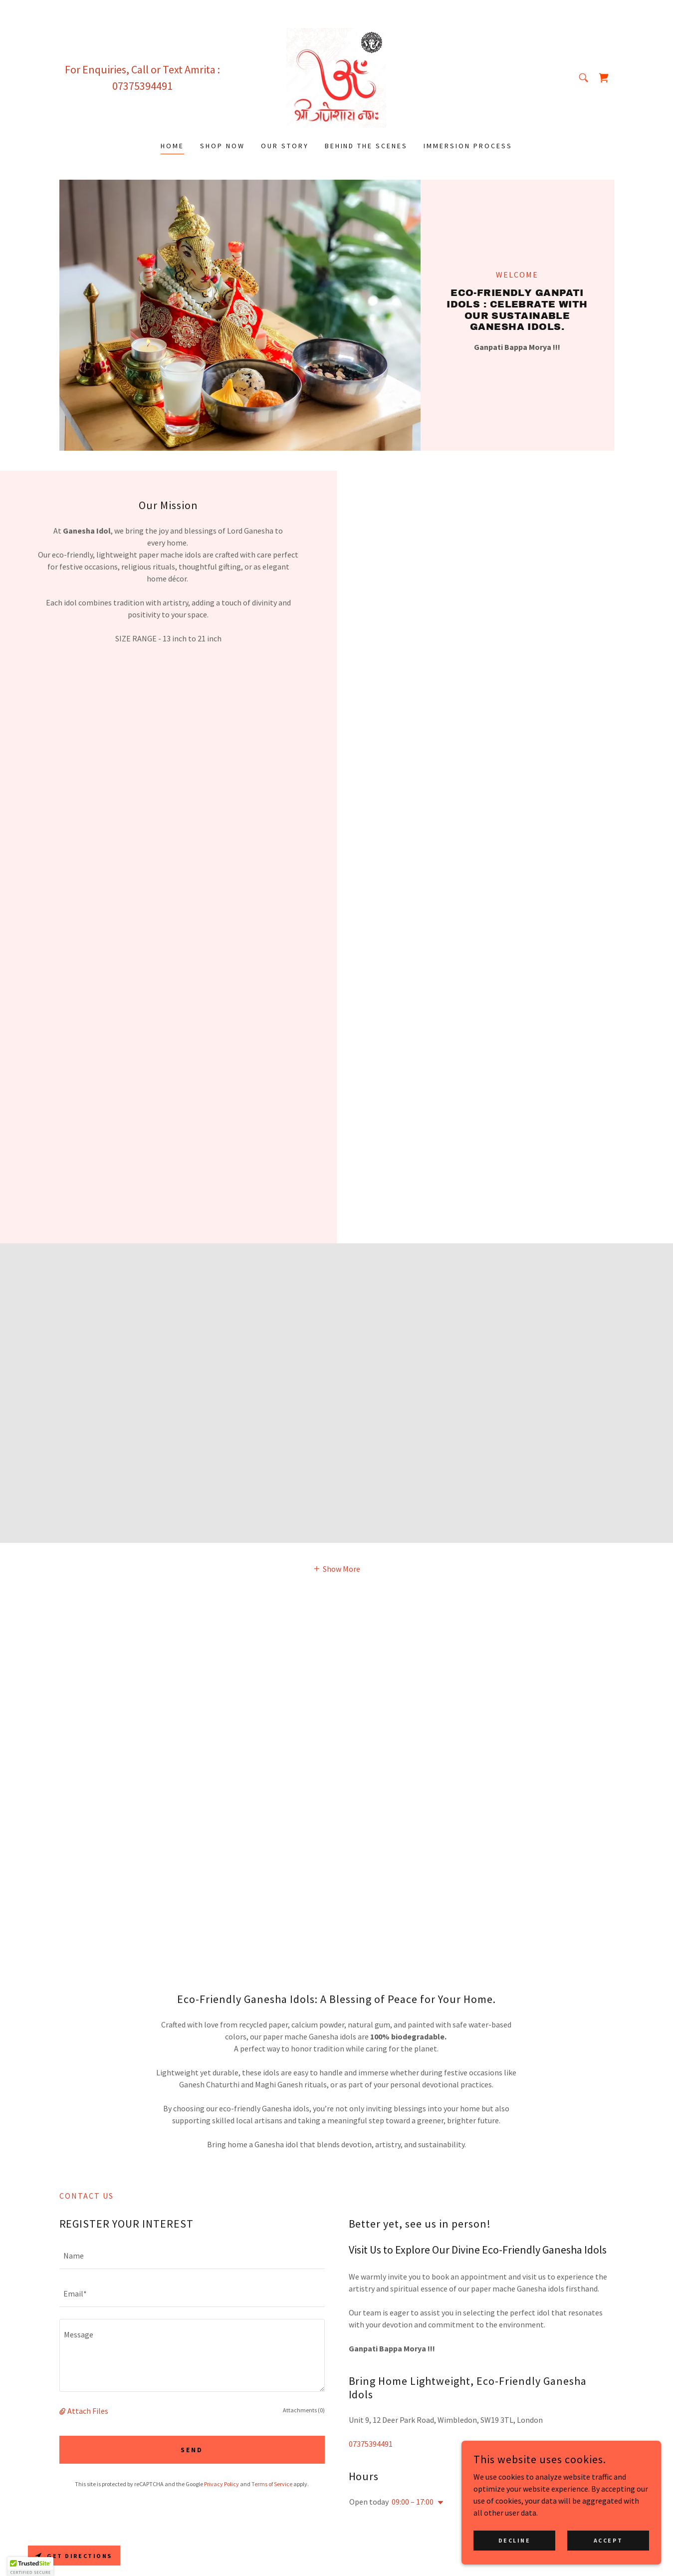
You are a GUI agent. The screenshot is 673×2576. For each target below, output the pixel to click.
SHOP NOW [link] (222, 145)
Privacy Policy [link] (221, 2484)
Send (192, 2449)
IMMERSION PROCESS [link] (468, 145)
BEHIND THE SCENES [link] (366, 145)
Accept (608, 2540)
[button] (336, 1568)
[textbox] (192, 2256)
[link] (336, 77)
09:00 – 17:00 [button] (413, 2502)
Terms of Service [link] (271, 2484)
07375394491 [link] (142, 86)
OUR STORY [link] (285, 145)
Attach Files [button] (87, 2411)
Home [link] (172, 145)
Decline (514, 2540)
